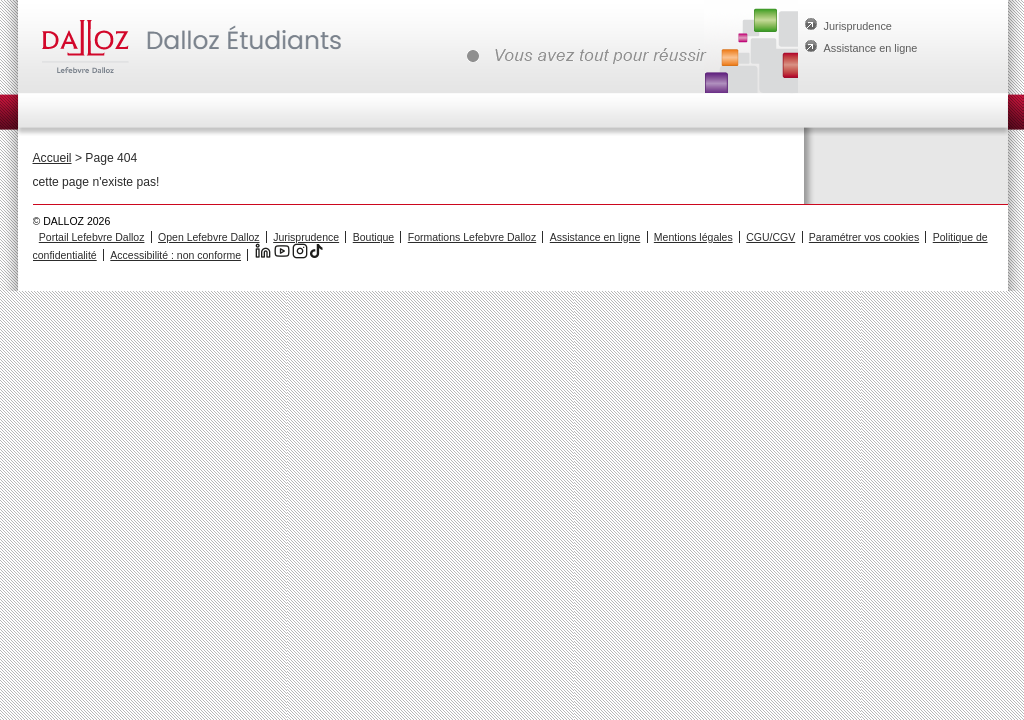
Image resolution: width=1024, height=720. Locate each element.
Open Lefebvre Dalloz (209, 237)
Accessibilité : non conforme (175, 255)
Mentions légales (693, 237)
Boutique (373, 237)
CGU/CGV (770, 237)
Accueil (52, 158)
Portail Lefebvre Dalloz (92, 237)
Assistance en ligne (871, 48)
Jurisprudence (858, 26)
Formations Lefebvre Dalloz (472, 237)
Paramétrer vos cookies (864, 237)
